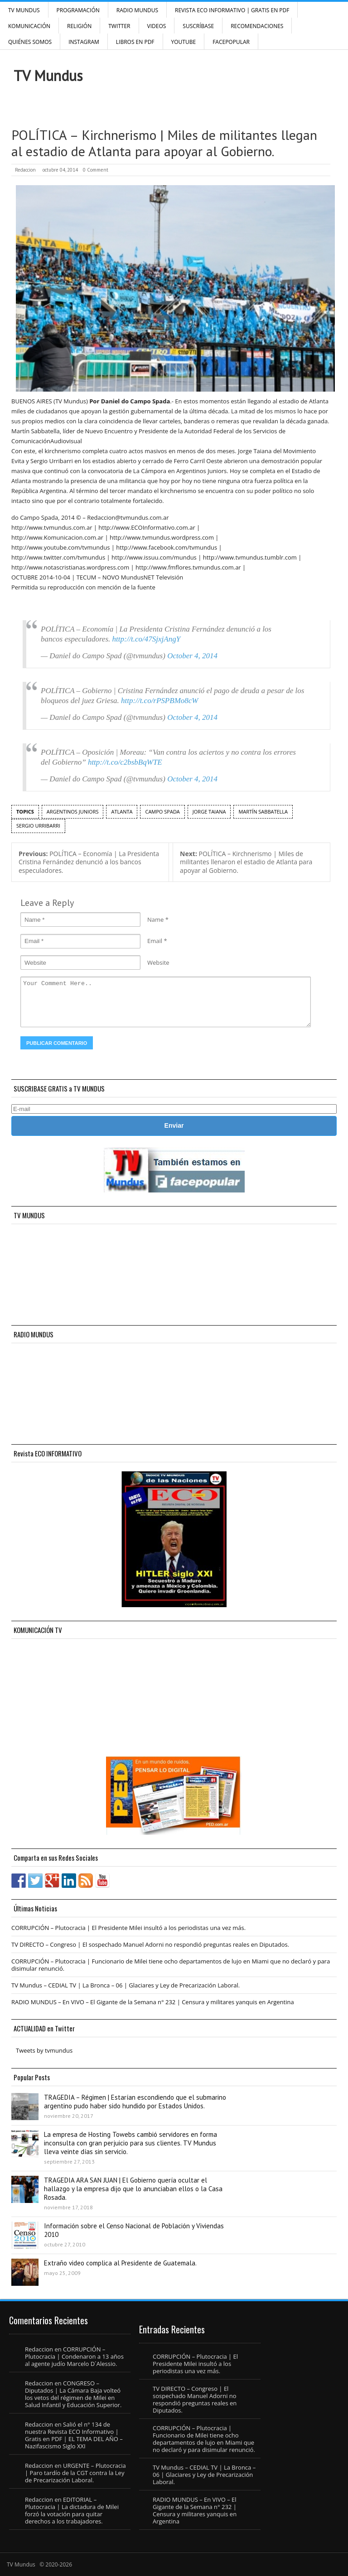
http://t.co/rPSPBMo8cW (159, 700)
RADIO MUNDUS (137, 10)
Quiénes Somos (30, 42)
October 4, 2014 (192, 655)
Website (158, 962)
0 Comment (95, 170)
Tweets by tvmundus (44, 2050)
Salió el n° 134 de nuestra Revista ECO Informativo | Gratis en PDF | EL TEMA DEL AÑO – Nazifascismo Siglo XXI (74, 2435)
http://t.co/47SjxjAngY (146, 639)
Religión (79, 26)
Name (155, 919)
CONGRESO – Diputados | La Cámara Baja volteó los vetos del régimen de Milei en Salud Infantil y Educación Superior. (73, 2394)
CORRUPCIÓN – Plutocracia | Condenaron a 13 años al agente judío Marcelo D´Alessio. (74, 2356)
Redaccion (25, 170)
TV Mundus (24, 10)
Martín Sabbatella (263, 811)
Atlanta (121, 811)
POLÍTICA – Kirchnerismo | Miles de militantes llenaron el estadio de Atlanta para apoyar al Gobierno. (246, 862)
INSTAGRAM (83, 42)
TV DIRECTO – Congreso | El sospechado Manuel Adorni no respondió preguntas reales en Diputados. (150, 1944)
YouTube (183, 42)
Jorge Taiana (209, 811)
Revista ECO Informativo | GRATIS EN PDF (232, 10)
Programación (78, 10)
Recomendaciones (257, 26)
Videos (156, 26)
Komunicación (29, 26)
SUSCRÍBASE (198, 26)
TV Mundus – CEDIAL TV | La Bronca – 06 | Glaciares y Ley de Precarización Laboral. (125, 1985)
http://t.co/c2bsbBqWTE (125, 762)
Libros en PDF (135, 42)
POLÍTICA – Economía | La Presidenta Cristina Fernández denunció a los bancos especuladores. (89, 862)
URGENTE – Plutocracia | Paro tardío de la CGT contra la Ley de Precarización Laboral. (75, 2472)
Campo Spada (162, 811)
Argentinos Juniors (73, 811)
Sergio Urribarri (38, 825)
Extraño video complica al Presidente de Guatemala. (120, 2263)
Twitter (119, 26)
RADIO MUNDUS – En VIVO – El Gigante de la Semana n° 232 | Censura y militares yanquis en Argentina (152, 2002)
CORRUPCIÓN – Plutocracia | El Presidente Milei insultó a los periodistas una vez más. (128, 1928)
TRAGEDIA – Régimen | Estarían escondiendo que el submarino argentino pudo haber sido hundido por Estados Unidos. (135, 2101)
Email (154, 941)
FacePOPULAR (231, 42)
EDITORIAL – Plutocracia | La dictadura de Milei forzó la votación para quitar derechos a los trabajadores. (72, 2510)
